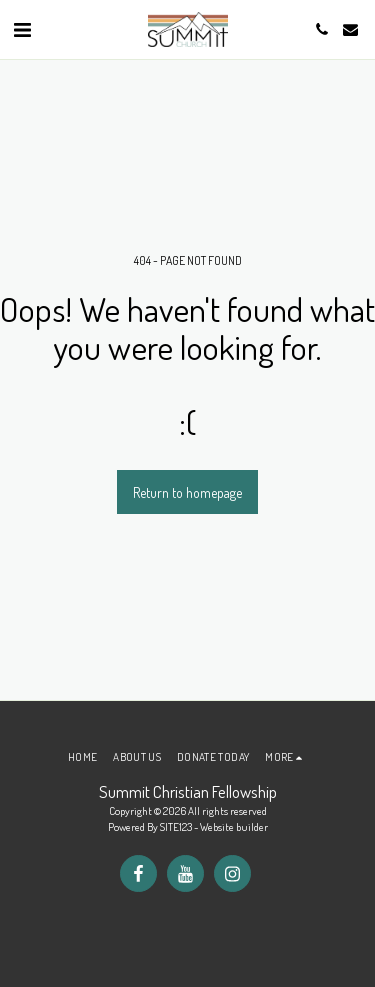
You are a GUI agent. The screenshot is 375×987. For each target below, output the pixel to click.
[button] (22, 29)
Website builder (234, 826)
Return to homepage (187, 492)
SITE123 (176, 826)
